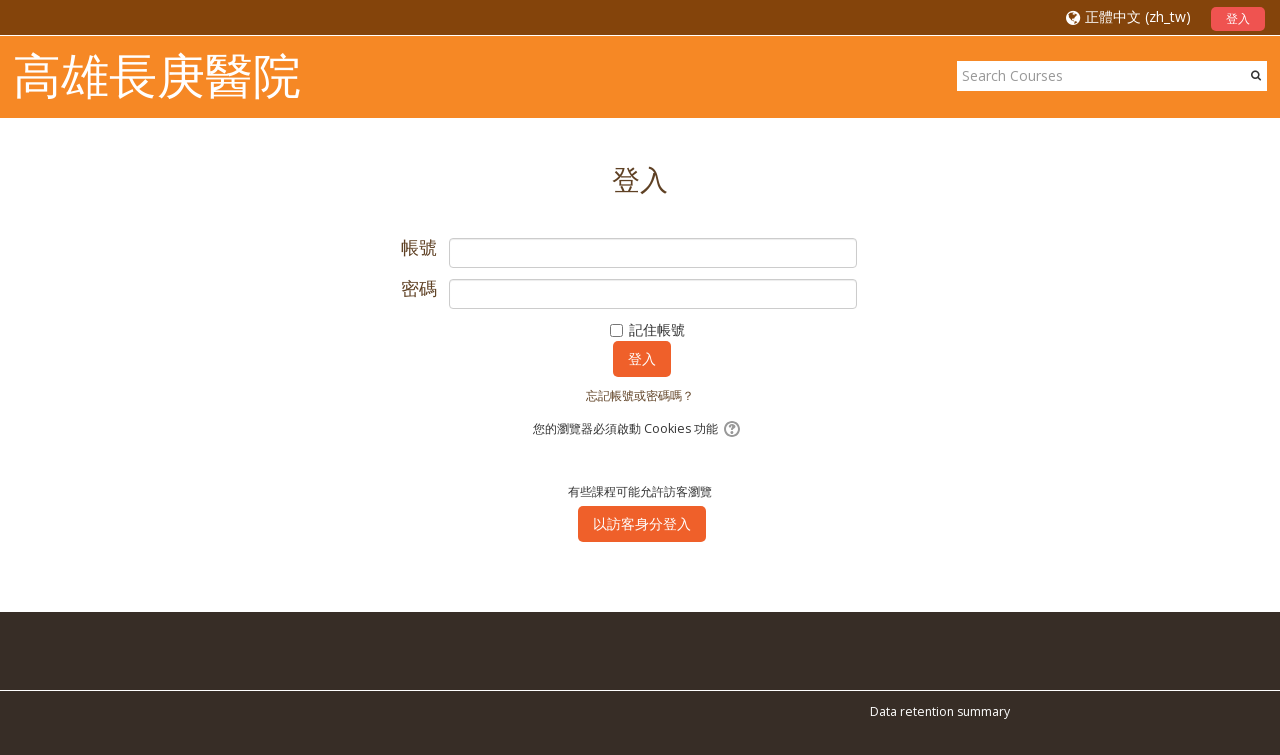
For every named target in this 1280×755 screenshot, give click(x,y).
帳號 (419, 248)
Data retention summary (940, 711)
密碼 (419, 289)
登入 (1238, 18)
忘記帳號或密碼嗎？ (640, 395)
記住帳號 (657, 329)
